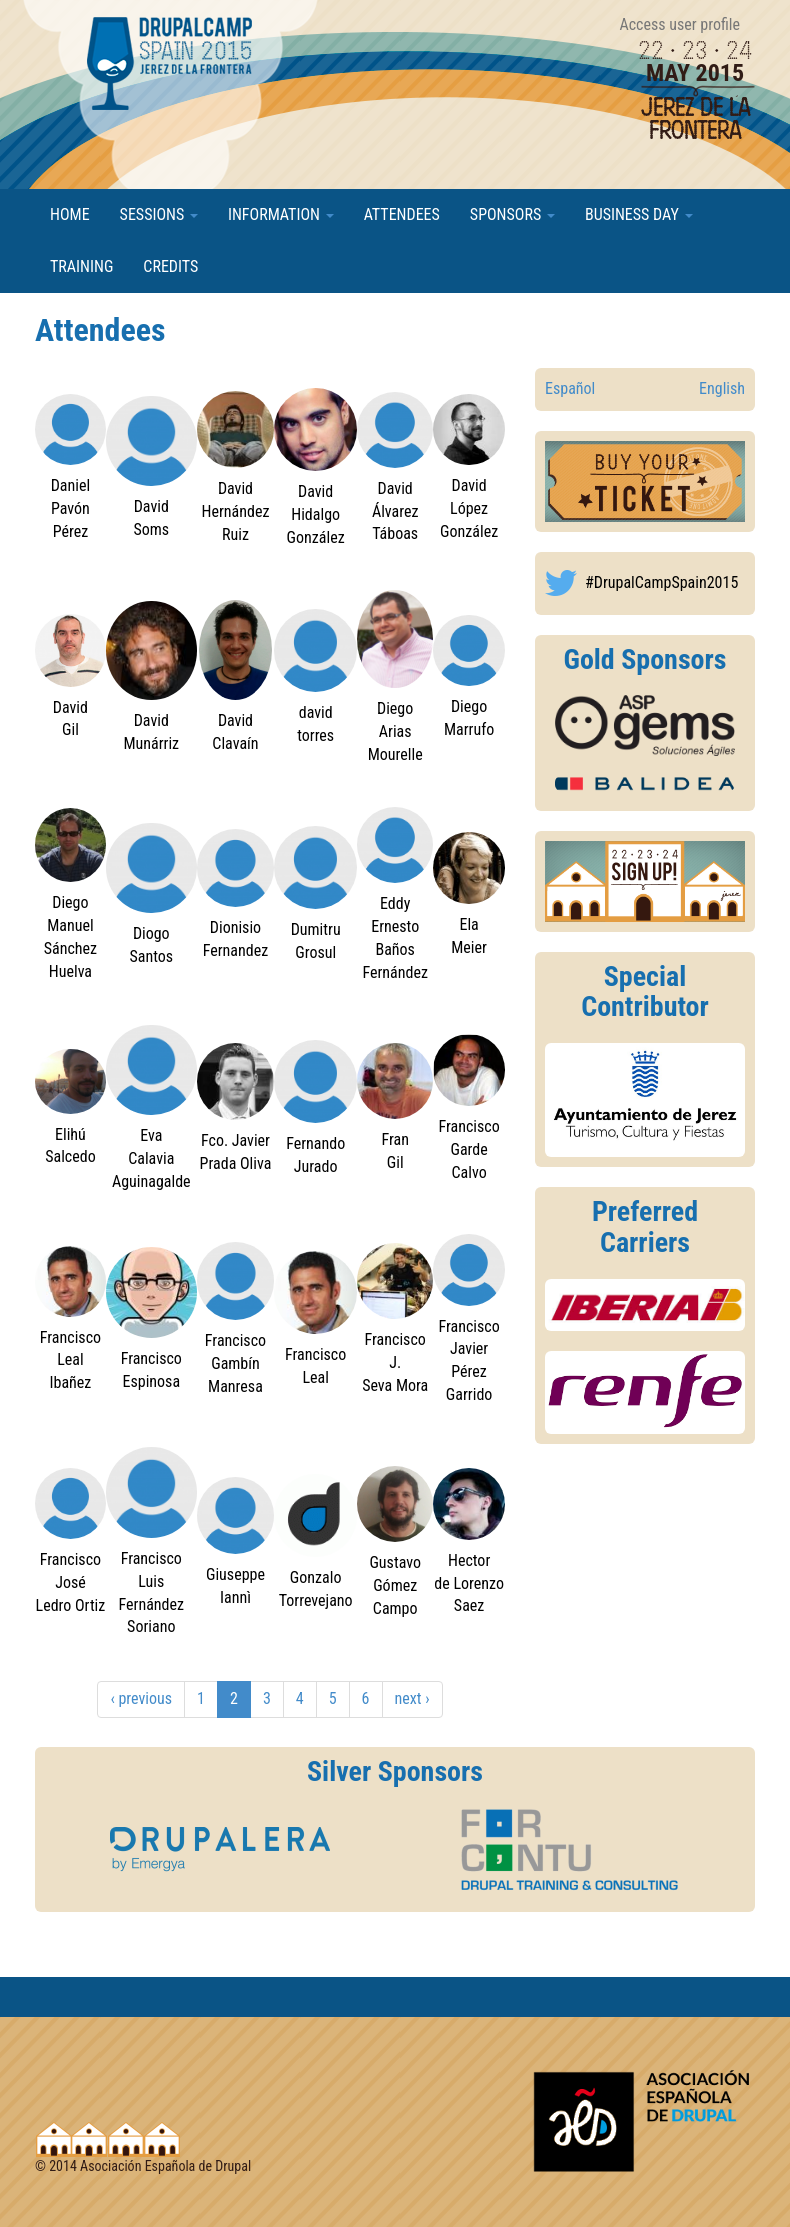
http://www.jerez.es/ (645, 1100)
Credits (170, 266)
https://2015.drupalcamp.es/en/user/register (645, 881)
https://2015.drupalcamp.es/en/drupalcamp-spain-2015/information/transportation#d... (645, 1305)
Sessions (159, 214)
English (722, 388)
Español (570, 388)
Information (281, 214)
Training (81, 266)
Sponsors (512, 214)
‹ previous (141, 1698)
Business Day (639, 214)
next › (412, 1698)
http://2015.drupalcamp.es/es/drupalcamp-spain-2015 (645, 481)
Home (70, 214)
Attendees (402, 214)
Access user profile (679, 24)
